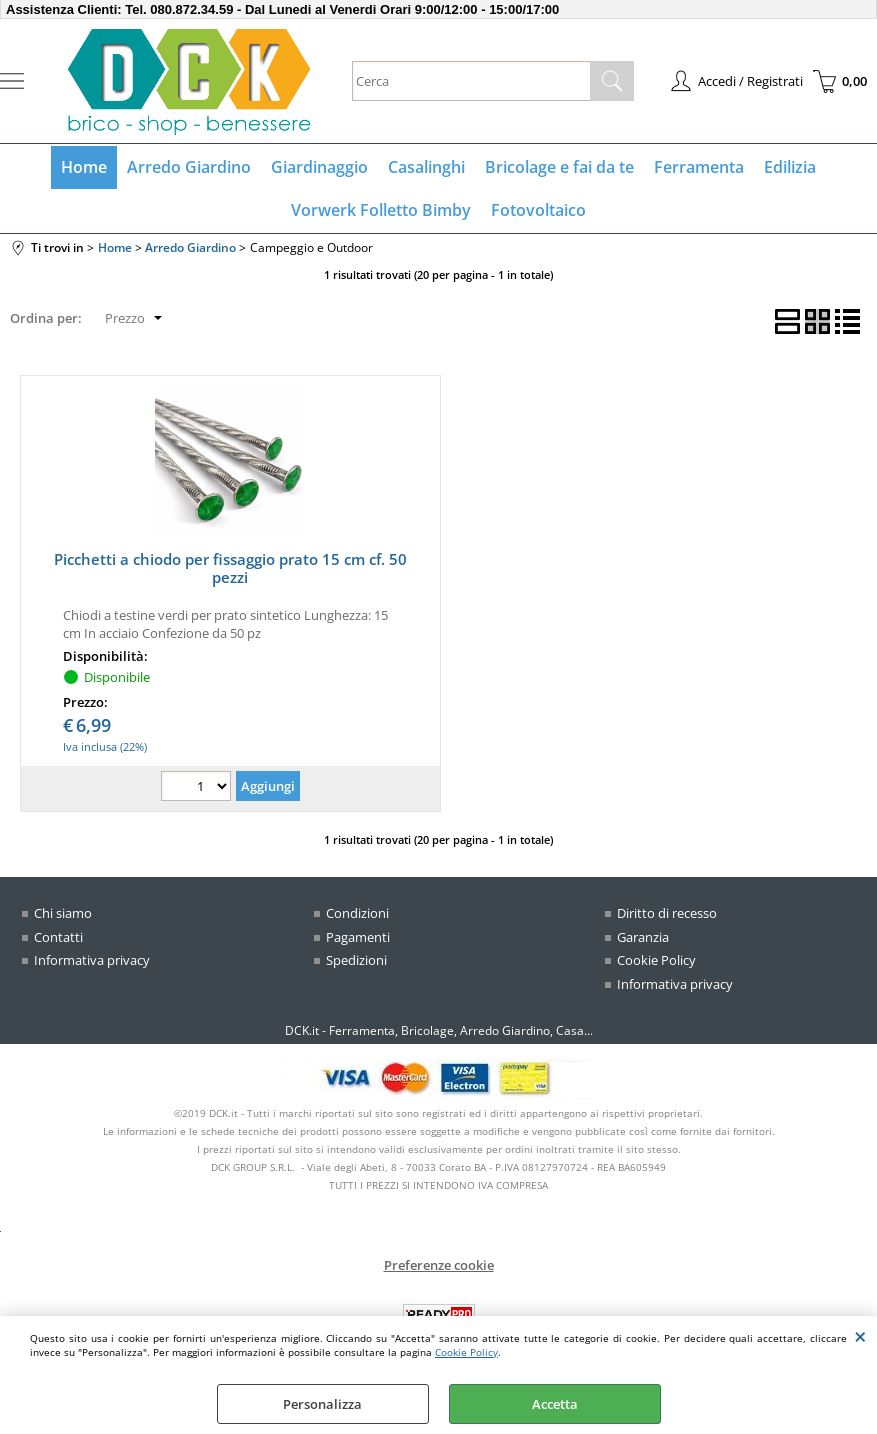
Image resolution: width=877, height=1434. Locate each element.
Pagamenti (358, 937)
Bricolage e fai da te (559, 167)
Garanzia (643, 937)
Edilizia (790, 167)
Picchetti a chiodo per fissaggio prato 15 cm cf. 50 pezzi (230, 568)
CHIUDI (860, 1336)
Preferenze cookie (439, 1265)
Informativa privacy (92, 960)
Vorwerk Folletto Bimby (381, 210)
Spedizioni (356, 960)
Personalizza (322, 1404)
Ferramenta (699, 167)
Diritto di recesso (667, 913)
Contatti (58, 937)
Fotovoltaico (538, 210)
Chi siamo (63, 913)
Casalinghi (426, 167)
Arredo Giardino (189, 167)
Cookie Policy (466, 1352)
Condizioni (357, 913)
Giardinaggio (319, 167)
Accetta (555, 1404)
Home (84, 167)
